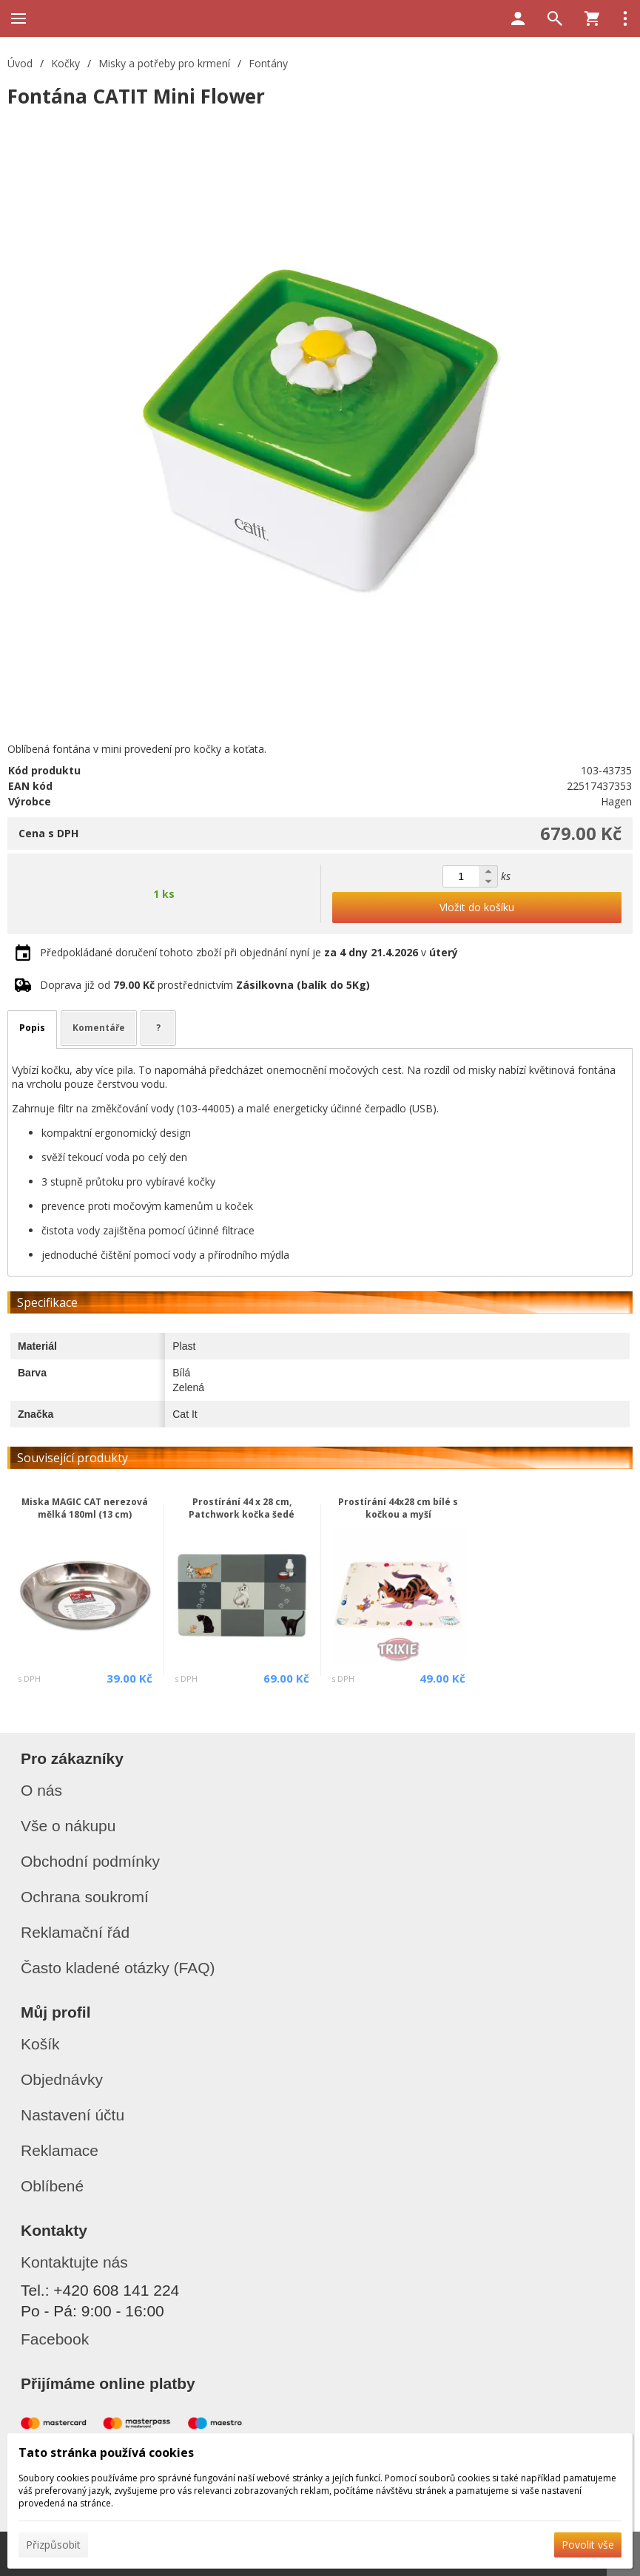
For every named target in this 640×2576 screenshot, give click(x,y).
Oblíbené (52, 2185)
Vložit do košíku (476, 907)
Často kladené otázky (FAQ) (118, 1967)
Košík (40, 2043)
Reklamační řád (75, 1932)
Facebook (55, 2338)
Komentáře (99, 1027)
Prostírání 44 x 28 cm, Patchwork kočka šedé (241, 1508)
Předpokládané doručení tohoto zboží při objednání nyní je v (249, 952)
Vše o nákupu (68, 1825)
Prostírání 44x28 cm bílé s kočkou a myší (398, 1508)
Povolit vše (588, 2545)
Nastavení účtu (72, 2114)
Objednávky (62, 2079)
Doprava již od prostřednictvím (205, 985)
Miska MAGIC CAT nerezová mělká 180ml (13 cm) (84, 1508)
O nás (41, 1790)
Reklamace (59, 2150)
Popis (32, 1027)
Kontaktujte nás (74, 2262)
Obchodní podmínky (90, 1861)
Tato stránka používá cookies (106, 2452)
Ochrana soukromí (85, 1896)
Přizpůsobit (53, 2545)
